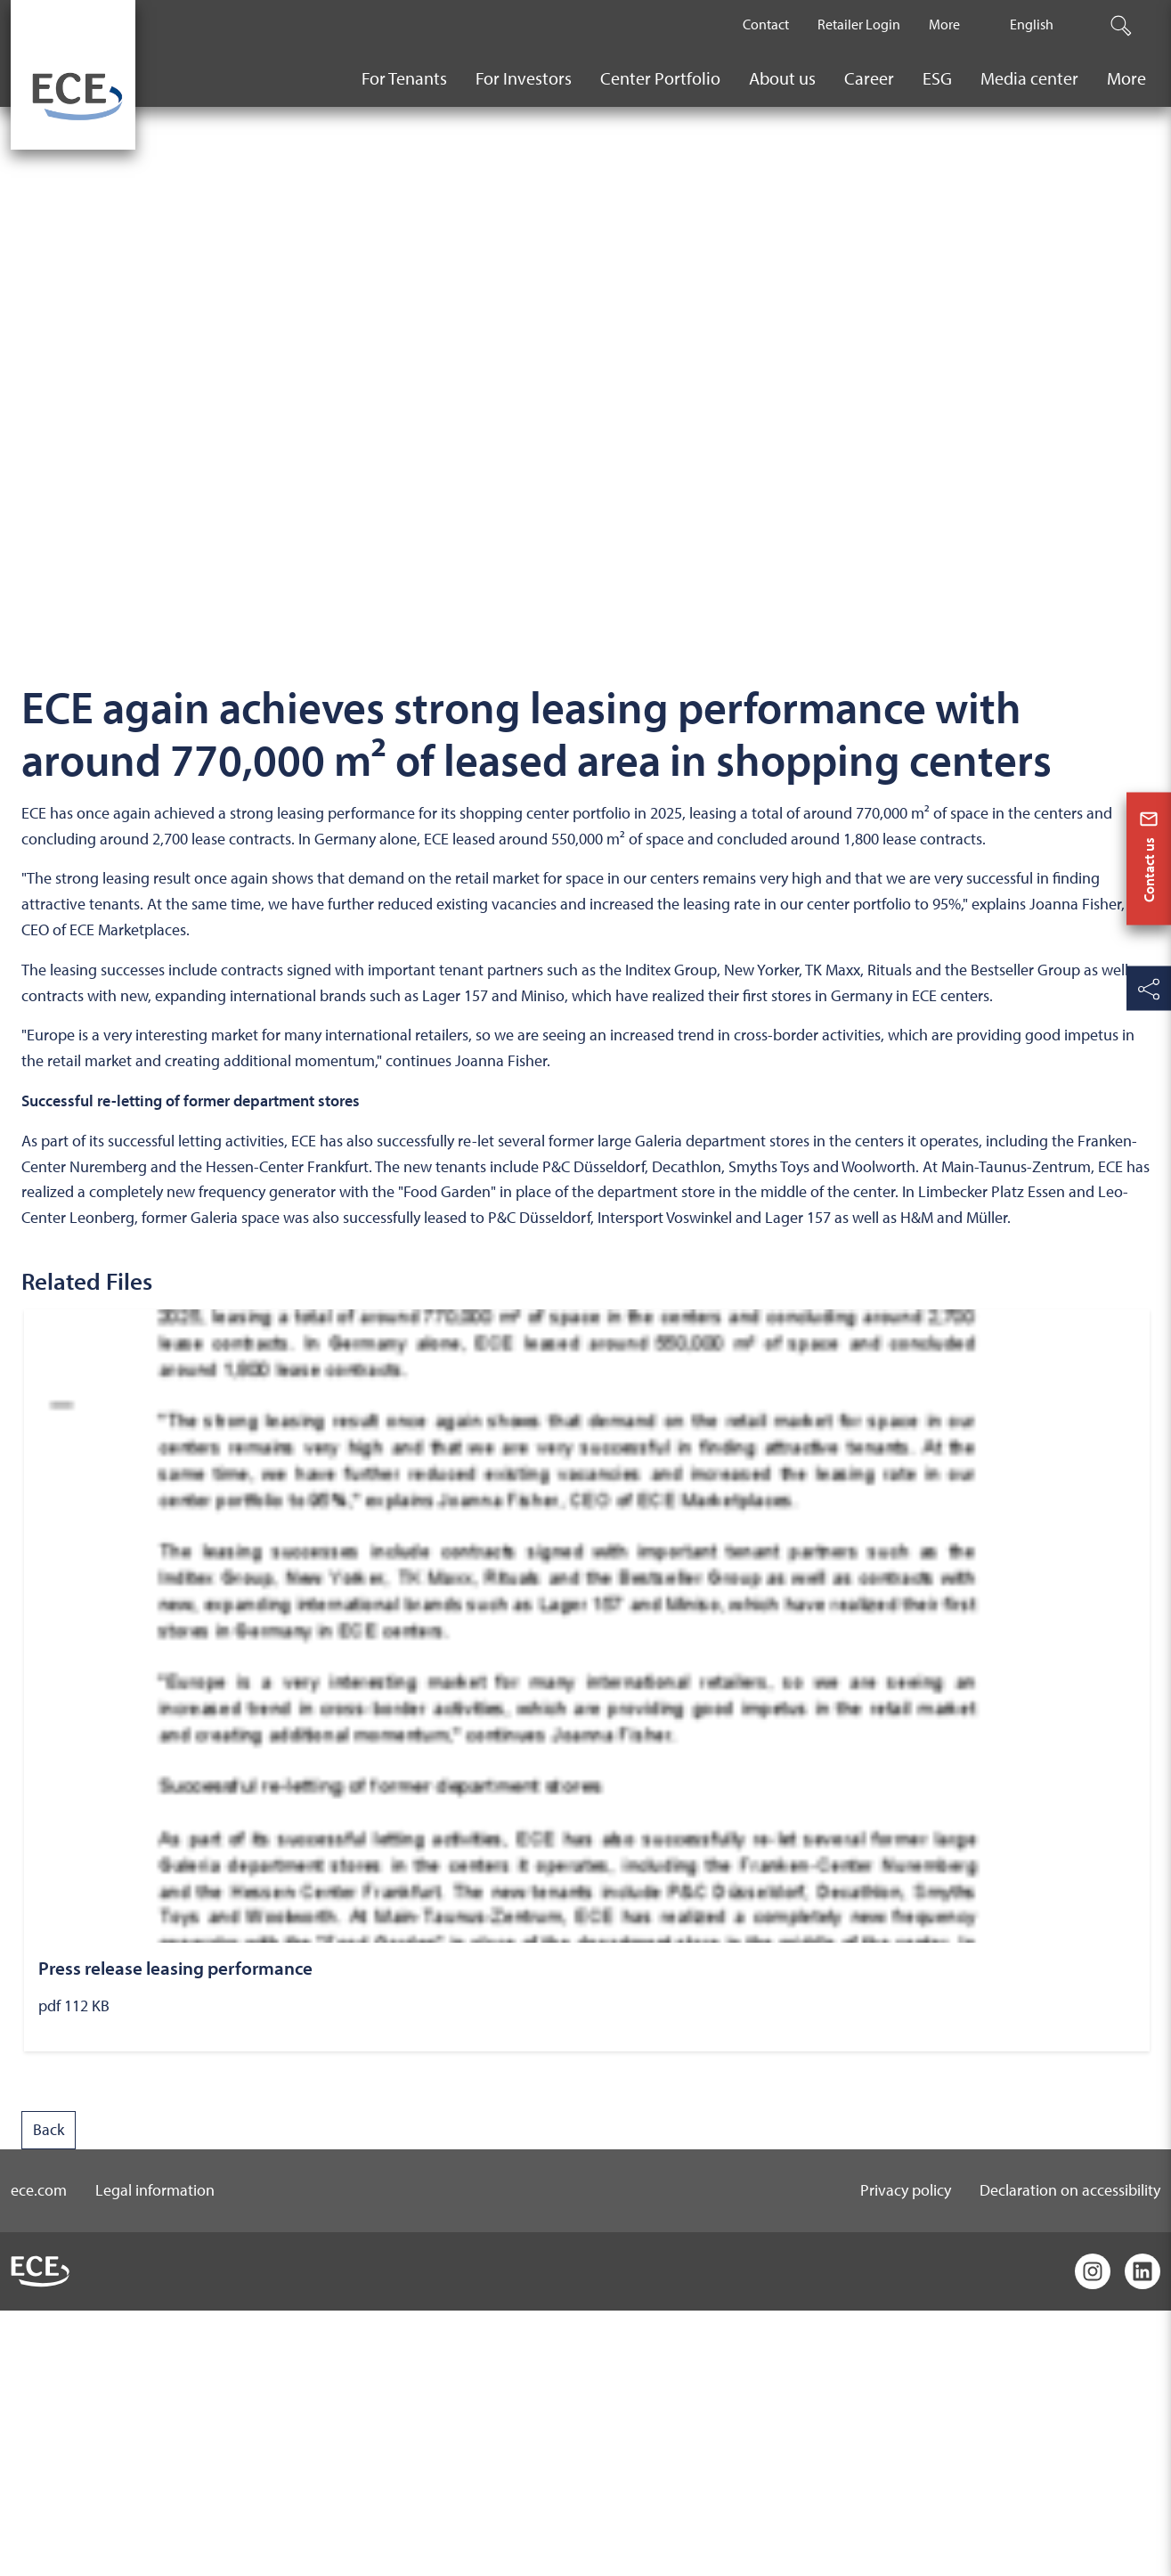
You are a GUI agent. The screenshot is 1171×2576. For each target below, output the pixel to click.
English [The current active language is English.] (1031, 24)
